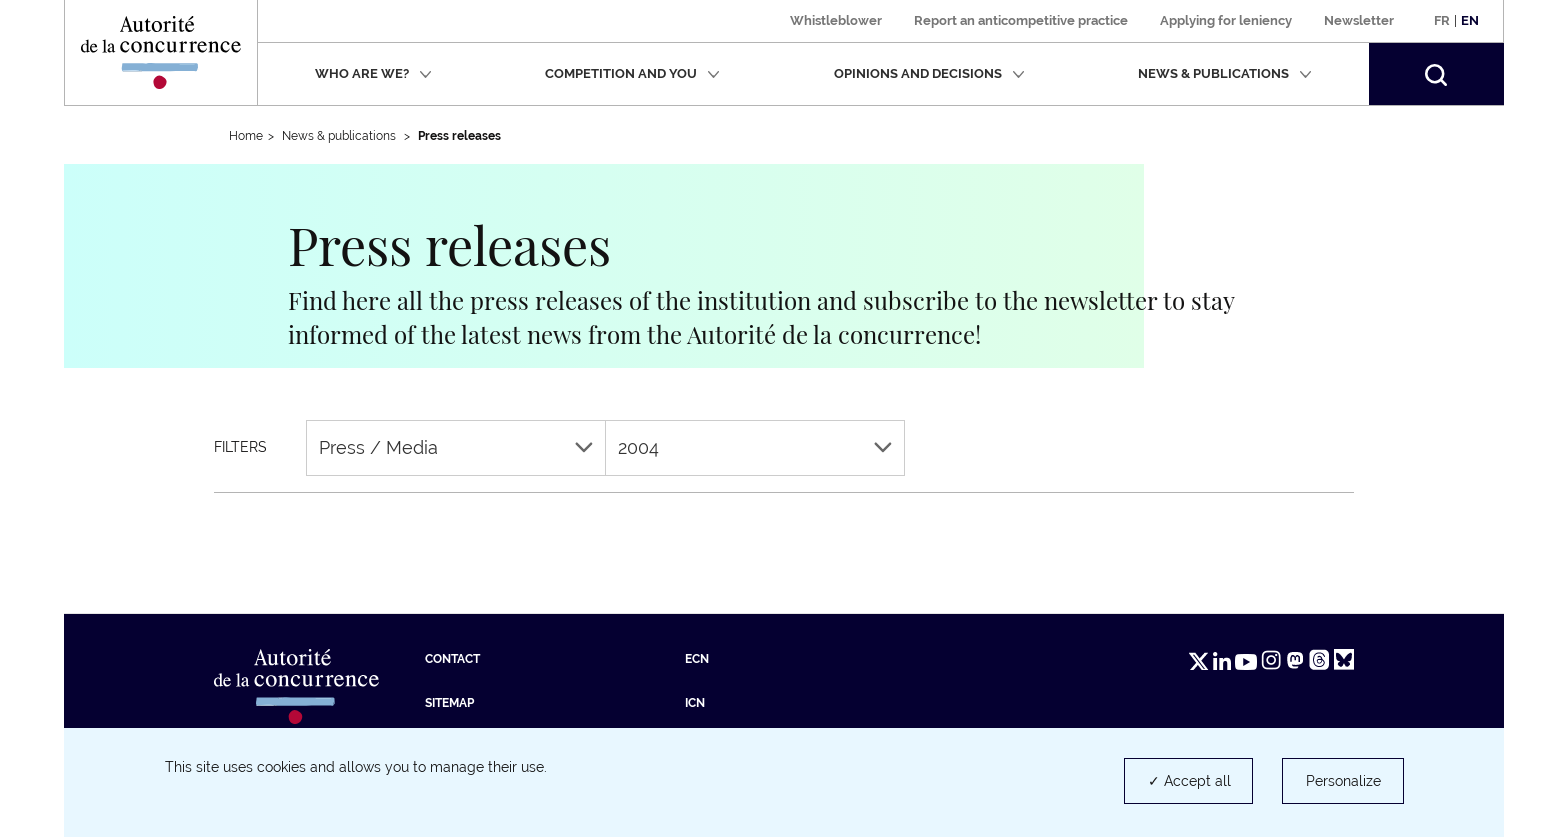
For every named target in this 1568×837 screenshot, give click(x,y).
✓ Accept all (1189, 781)
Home (246, 136)
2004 (755, 447)
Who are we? (373, 73)
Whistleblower (836, 20)
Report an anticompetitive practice (1021, 20)
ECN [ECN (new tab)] (697, 659)
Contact (452, 659)
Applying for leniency (1226, 20)
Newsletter (1359, 20)
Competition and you (632, 73)
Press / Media (456, 447)
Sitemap (449, 703)
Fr (1442, 20)
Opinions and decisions (929, 73)
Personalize (1343, 781)
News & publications (1225, 73)
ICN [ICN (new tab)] (695, 703)
